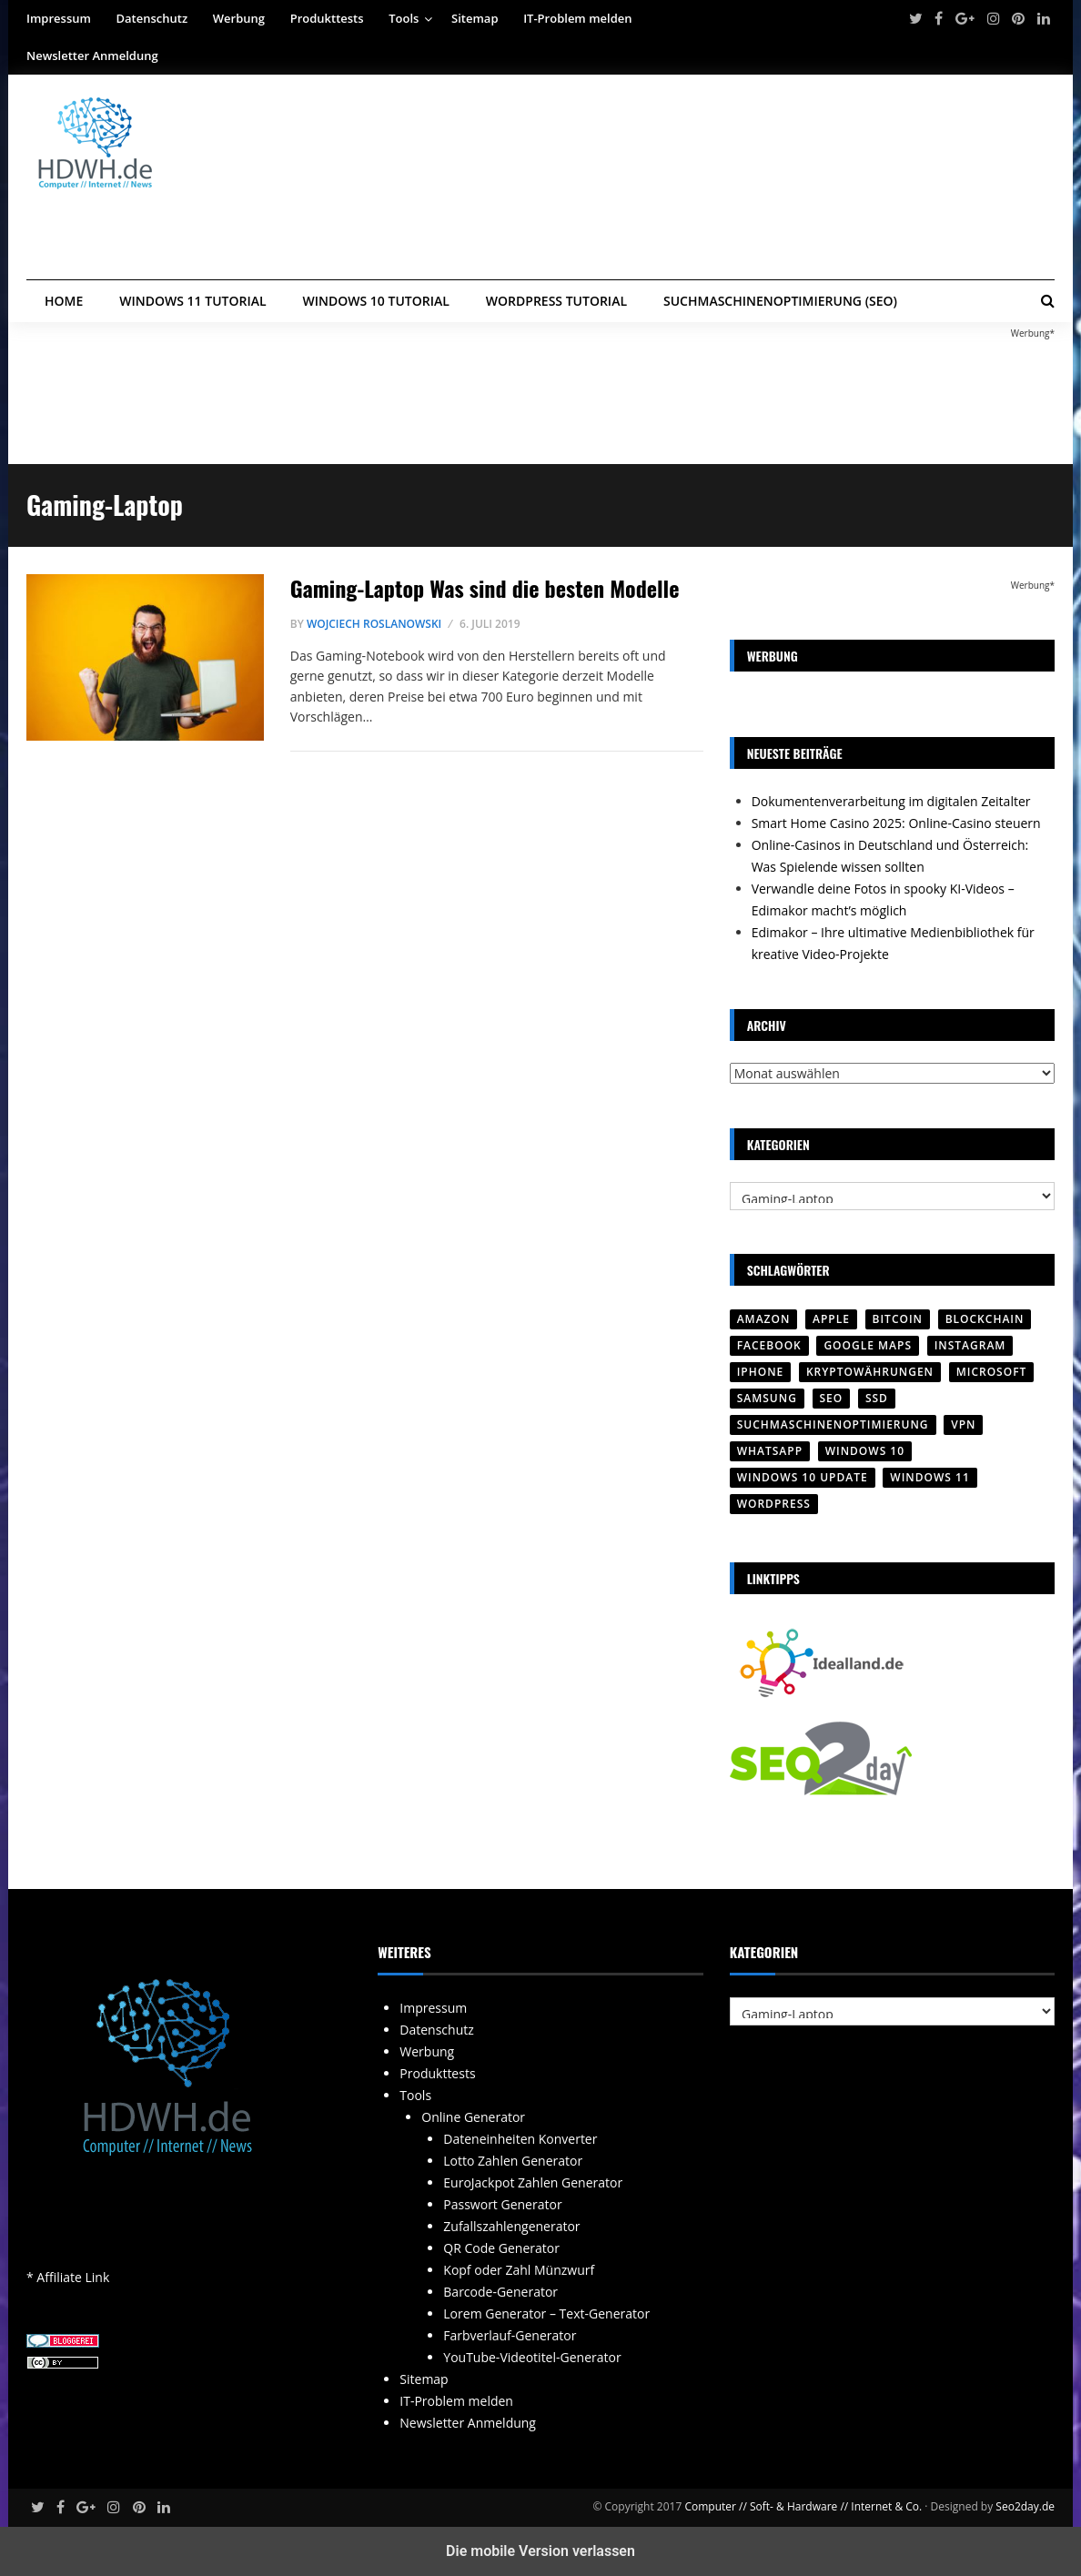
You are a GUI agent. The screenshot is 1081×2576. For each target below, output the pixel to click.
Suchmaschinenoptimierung (833, 1424)
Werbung (239, 18)
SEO (832, 1398)
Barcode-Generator (500, 2291)
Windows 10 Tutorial (376, 300)
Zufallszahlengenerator (511, 2226)
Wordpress (774, 1503)
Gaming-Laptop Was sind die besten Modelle (485, 587)
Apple (831, 1319)
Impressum (58, 18)
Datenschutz (152, 18)
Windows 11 (929, 1477)
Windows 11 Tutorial (192, 300)
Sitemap (474, 18)
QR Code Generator (501, 2248)
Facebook (769, 1345)
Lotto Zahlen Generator (512, 2160)
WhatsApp (770, 1451)
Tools (404, 18)
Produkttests (327, 18)
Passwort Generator (502, 2204)
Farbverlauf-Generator (509, 2335)
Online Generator (473, 2117)
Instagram (970, 1345)
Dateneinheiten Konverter (520, 2138)
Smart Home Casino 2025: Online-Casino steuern (896, 823)
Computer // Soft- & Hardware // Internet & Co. (803, 2506)
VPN (963, 1424)
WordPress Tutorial (556, 300)
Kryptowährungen (870, 1371)
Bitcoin (898, 1319)
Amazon (764, 1319)
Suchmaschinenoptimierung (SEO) (780, 300)
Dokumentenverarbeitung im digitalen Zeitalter (891, 801)
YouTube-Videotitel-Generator (532, 2357)
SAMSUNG (767, 1398)
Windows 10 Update (802, 1477)
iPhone (760, 1371)
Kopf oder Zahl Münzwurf (518, 2269)
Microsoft (991, 1371)
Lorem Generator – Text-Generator (546, 2313)
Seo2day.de (1025, 2506)
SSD (876, 1398)
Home (64, 300)
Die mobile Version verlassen (540, 2551)
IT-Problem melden (577, 18)
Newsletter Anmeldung (92, 55)
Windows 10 (864, 1451)
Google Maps (867, 1345)
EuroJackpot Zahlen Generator (532, 2182)
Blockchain (985, 1319)
